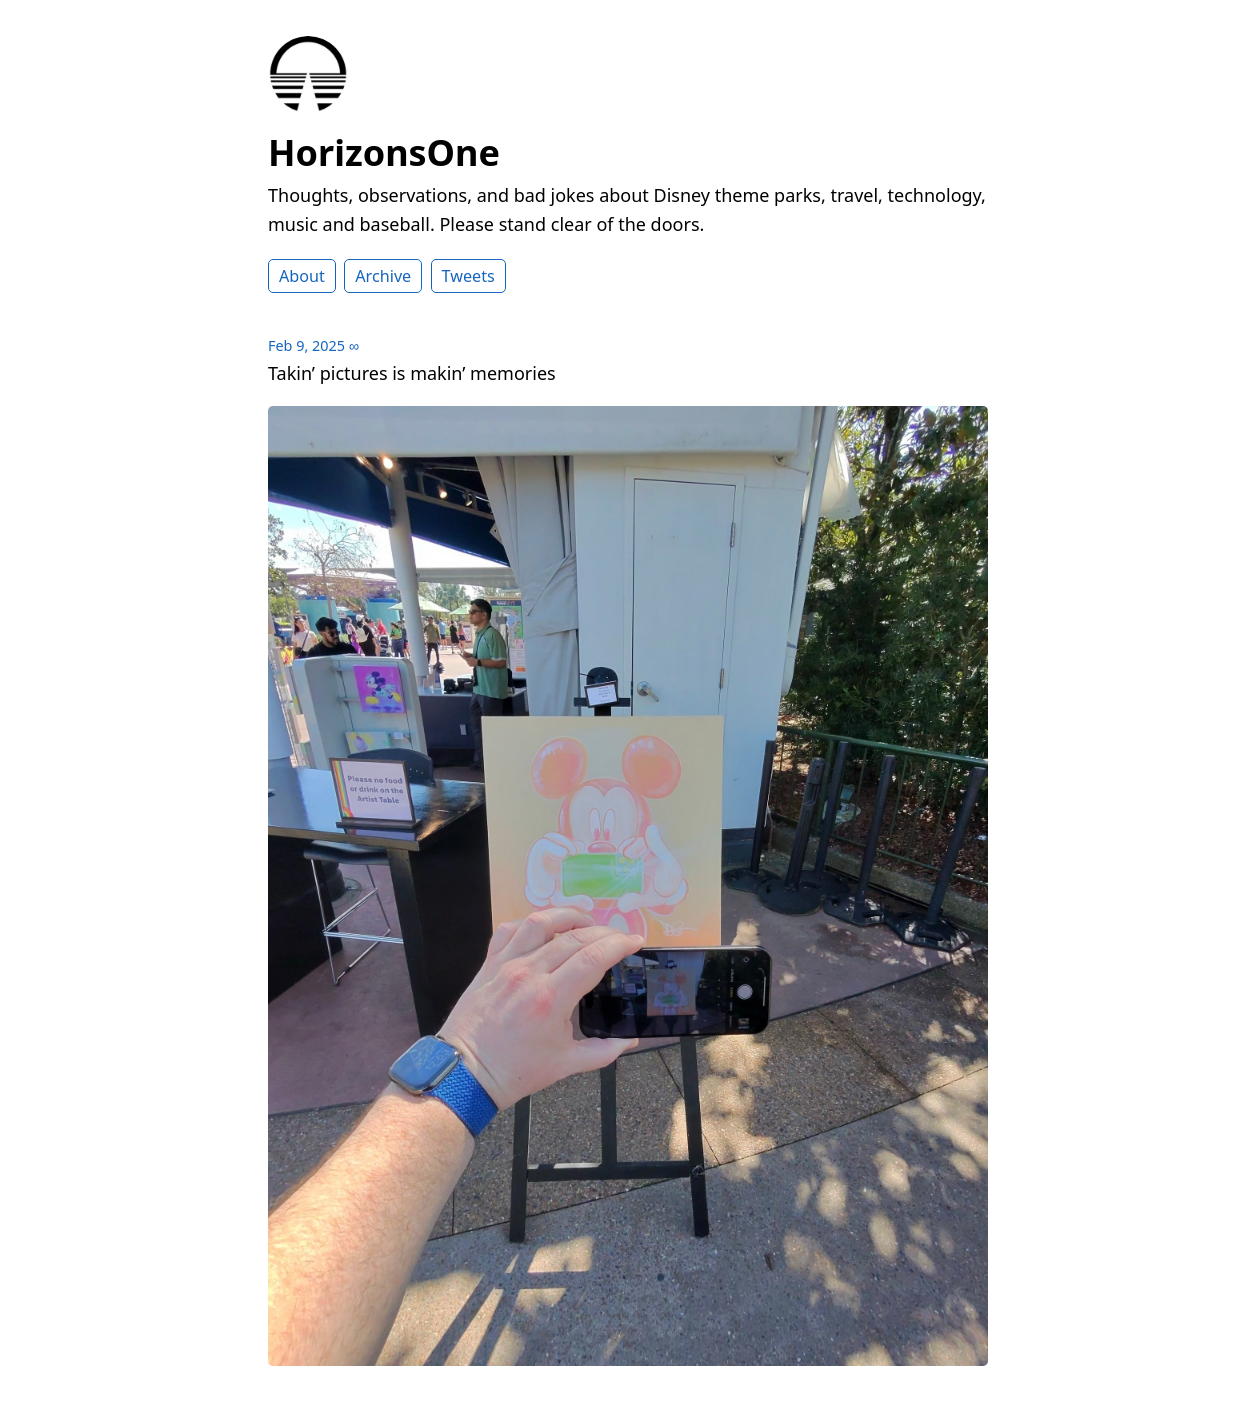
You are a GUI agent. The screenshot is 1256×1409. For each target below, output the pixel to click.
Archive (383, 276)
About (302, 276)
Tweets (468, 276)
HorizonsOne (384, 152)
